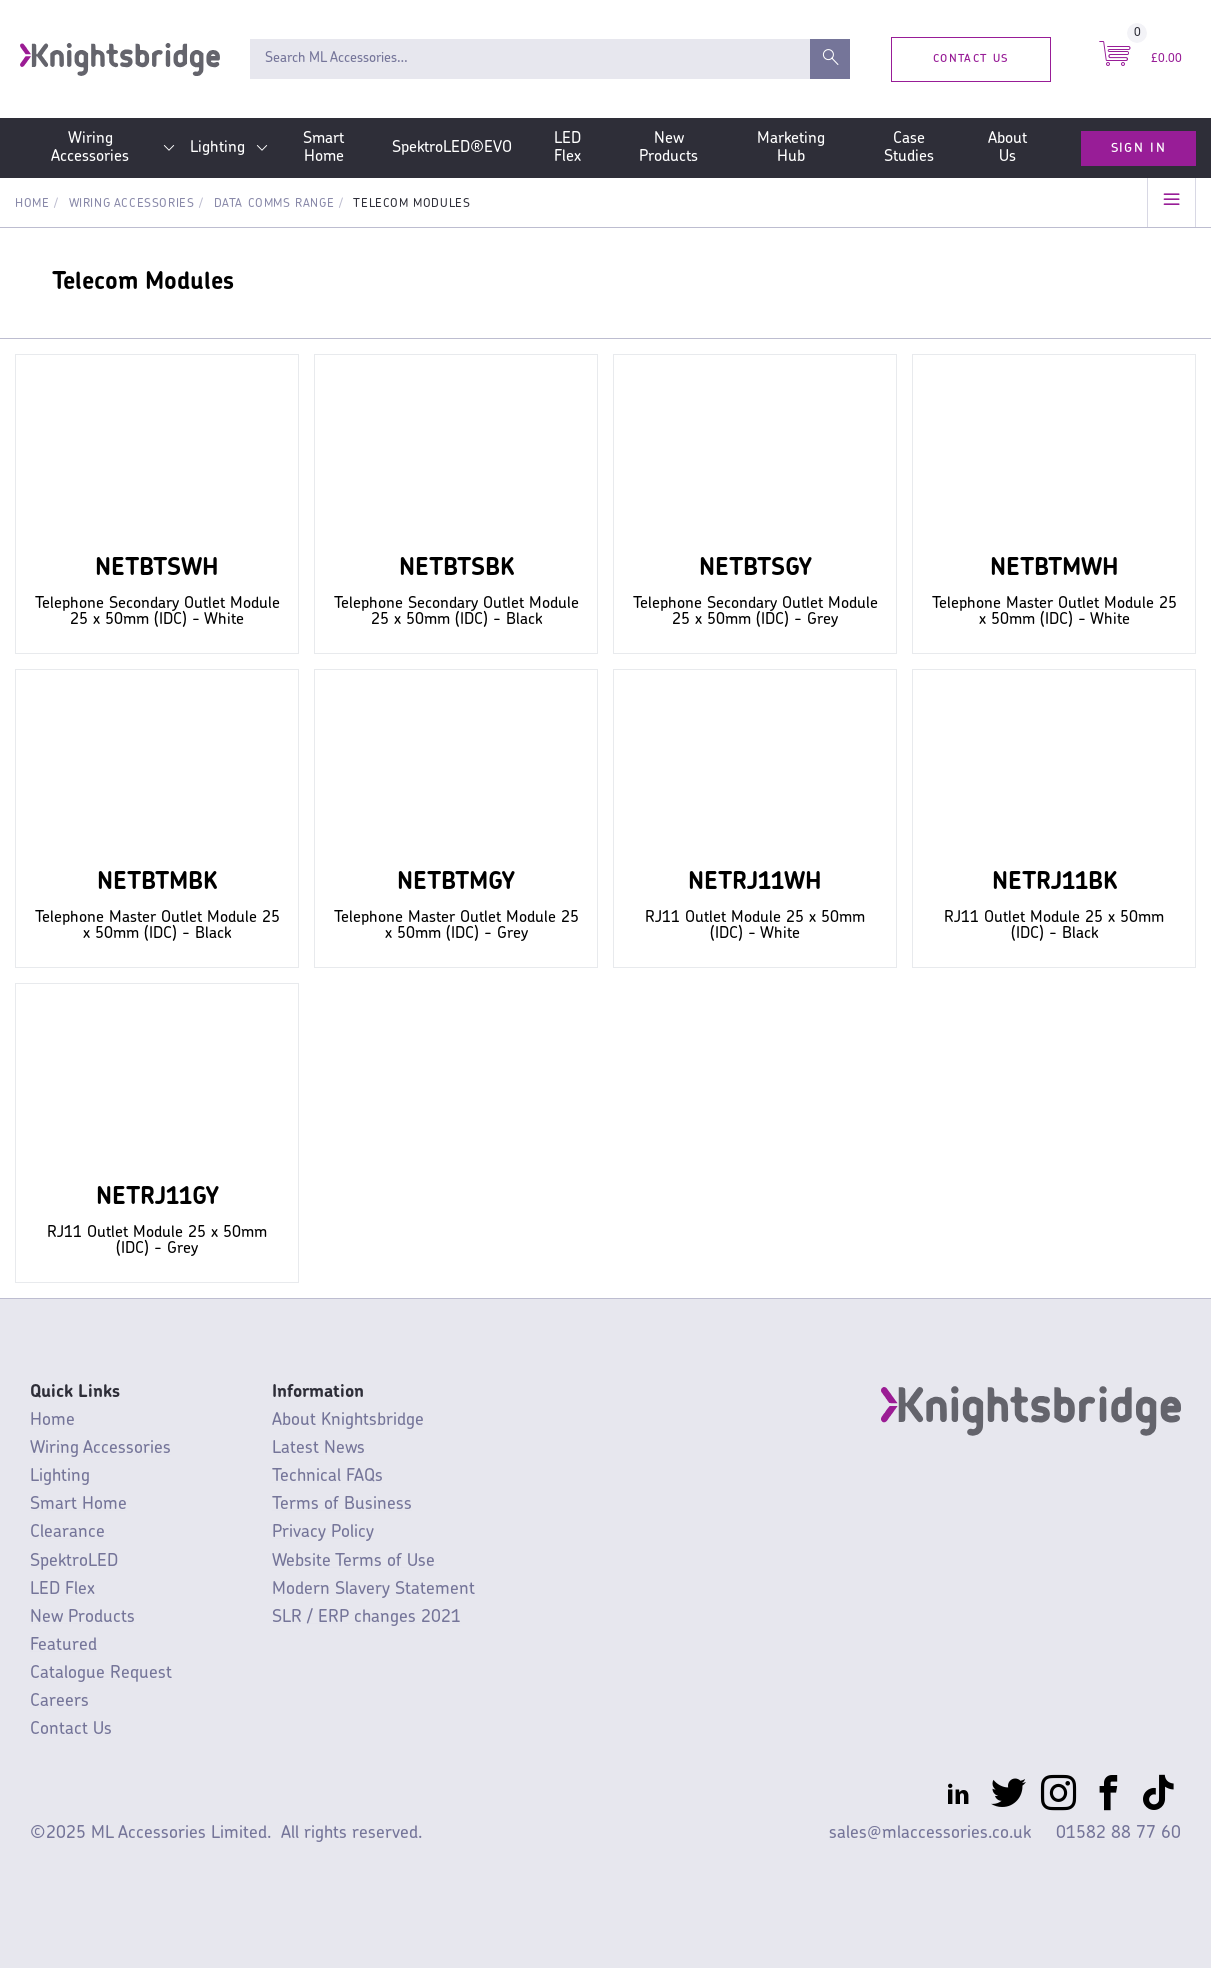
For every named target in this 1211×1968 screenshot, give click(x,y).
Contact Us (970, 58)
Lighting (217, 148)
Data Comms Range (274, 204)
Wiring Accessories (90, 148)
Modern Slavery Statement (373, 1589)
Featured (63, 1645)
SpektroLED (74, 1561)
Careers (59, 1701)
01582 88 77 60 (1118, 1833)
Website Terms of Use (353, 1561)
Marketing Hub (791, 148)
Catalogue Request (101, 1673)
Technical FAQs (327, 1476)
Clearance (67, 1532)
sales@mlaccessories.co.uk (930, 1833)
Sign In (1138, 148)
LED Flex (567, 148)
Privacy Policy (323, 1532)
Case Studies (909, 148)
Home (32, 204)
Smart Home (323, 148)
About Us (1007, 148)
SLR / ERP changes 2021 (366, 1617)
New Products (668, 148)
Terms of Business (342, 1504)
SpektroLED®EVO (452, 148)
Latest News (318, 1448)
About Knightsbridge (348, 1420)
